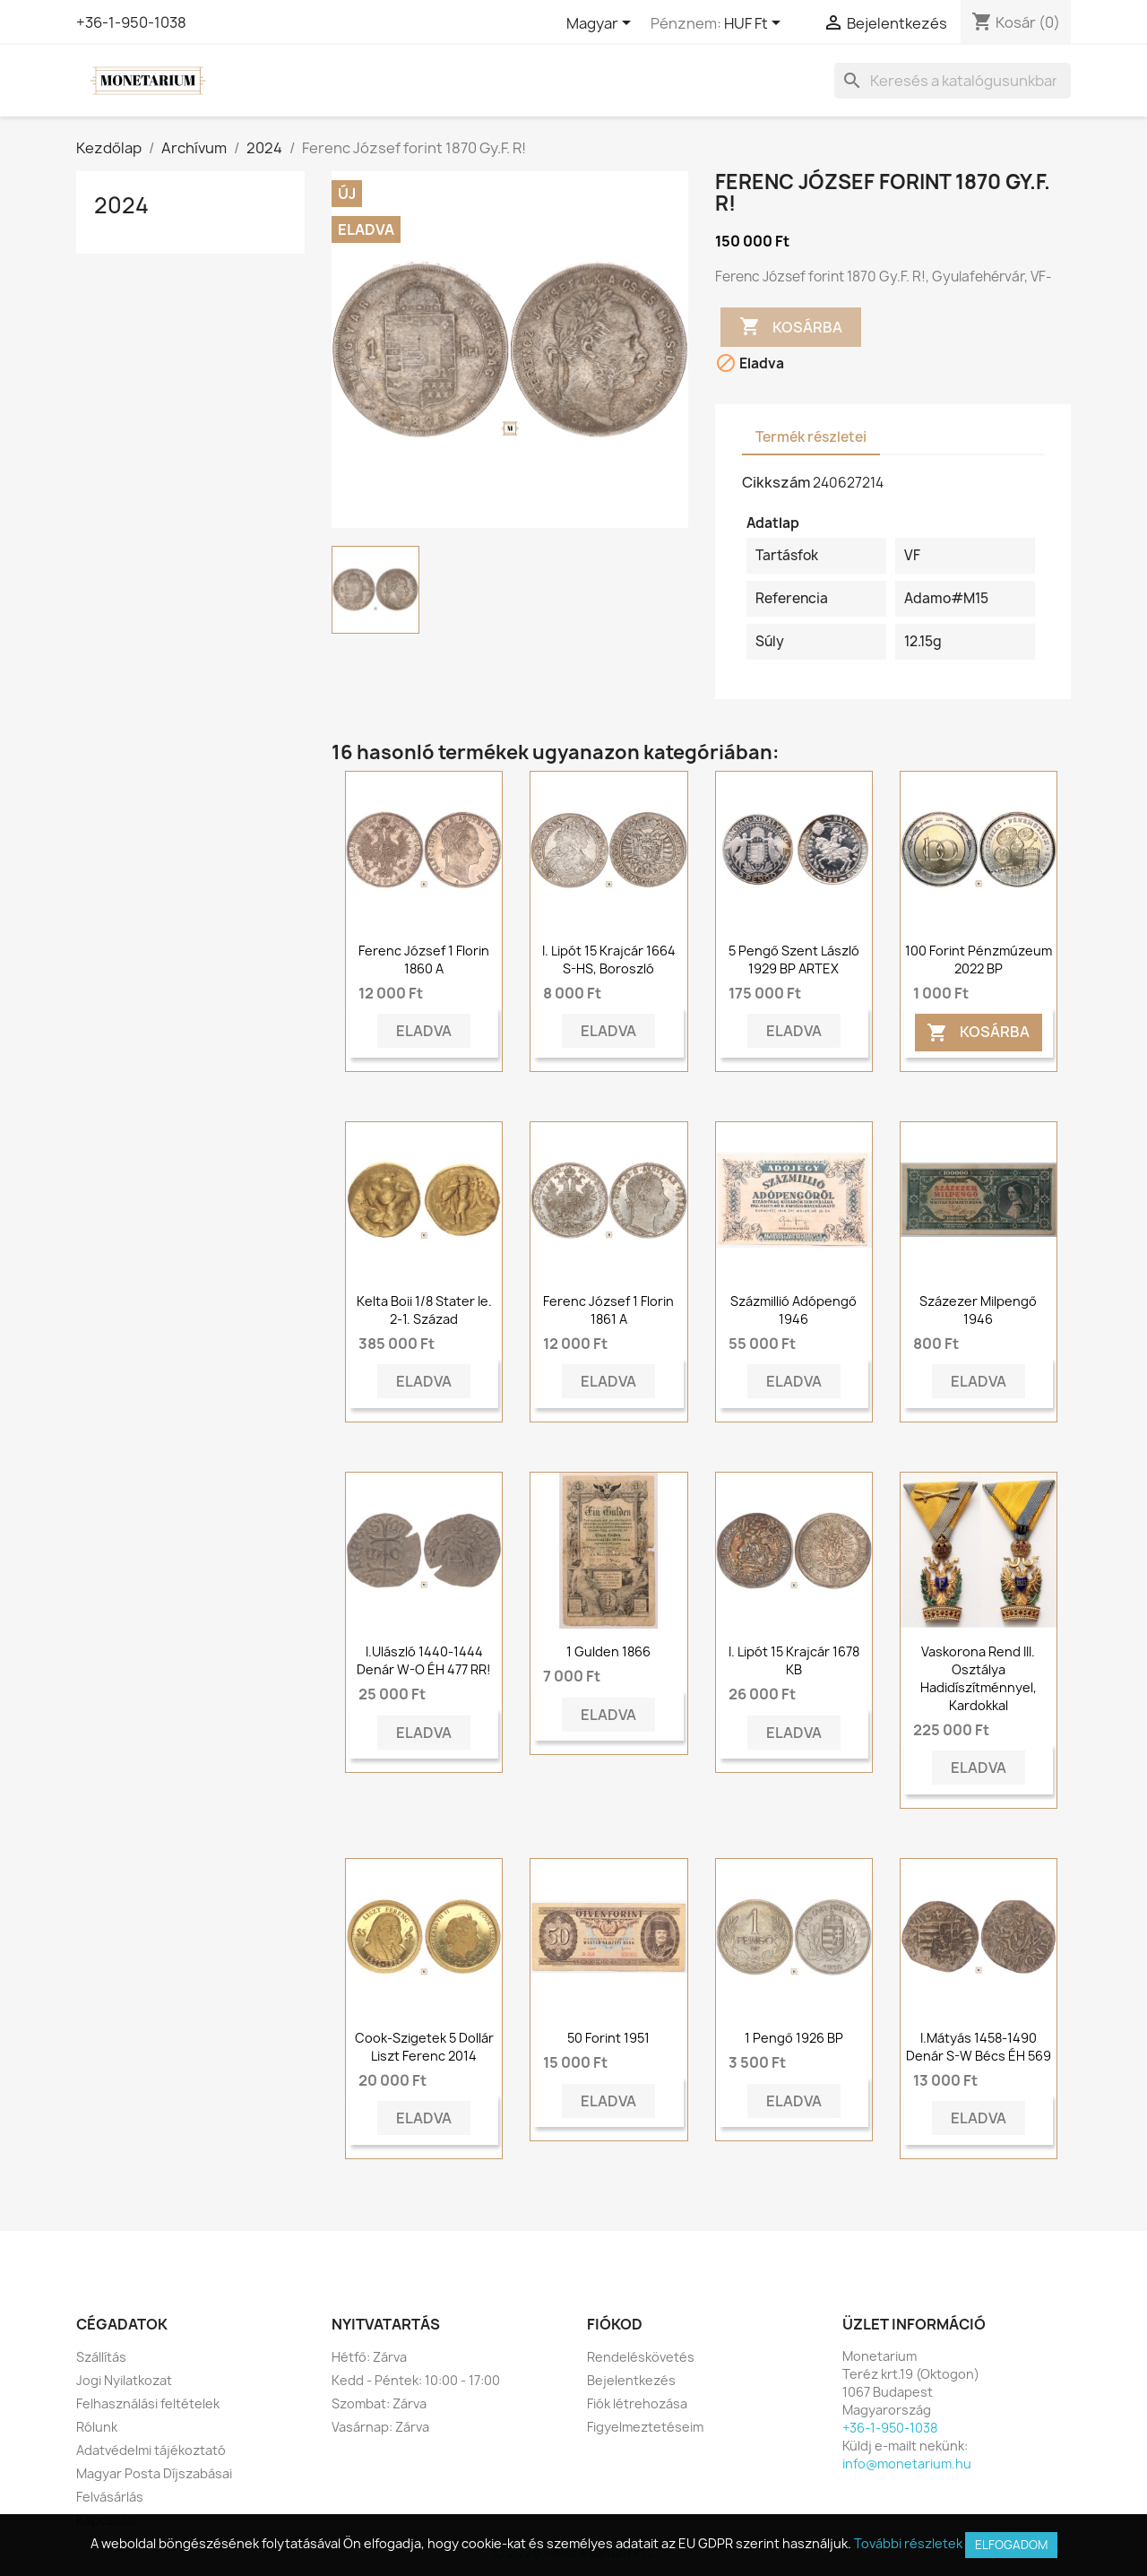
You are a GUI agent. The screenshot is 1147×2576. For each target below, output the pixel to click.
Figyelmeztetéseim (645, 2426)
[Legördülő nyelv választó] (601, 24)
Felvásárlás (109, 2496)
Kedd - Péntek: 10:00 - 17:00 (416, 2380)
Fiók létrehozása (637, 2403)
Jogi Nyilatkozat (124, 2380)
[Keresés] (952, 81)
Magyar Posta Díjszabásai (154, 2473)
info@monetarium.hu (906, 2463)
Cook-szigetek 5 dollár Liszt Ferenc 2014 (424, 2046)
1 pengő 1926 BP (794, 2037)
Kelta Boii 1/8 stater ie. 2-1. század (424, 1309)
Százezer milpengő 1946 (978, 1309)
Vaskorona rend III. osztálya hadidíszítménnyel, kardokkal (978, 1678)
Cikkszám (776, 482)
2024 (121, 205)
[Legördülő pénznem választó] (755, 24)
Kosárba (790, 327)
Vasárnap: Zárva (380, 2426)
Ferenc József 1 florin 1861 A (608, 1309)
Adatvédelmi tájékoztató (151, 2450)
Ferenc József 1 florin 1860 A (423, 959)
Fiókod (614, 2324)
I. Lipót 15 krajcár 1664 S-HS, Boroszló (609, 959)
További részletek (908, 2543)
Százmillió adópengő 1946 (793, 1309)
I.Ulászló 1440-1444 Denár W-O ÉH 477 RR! (424, 1660)
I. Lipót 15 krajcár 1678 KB (794, 1660)
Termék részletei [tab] (811, 437)
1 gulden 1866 (608, 1651)
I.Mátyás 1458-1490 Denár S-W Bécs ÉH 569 (978, 2046)
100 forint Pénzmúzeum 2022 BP (978, 959)
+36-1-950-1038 (131, 22)
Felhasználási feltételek (148, 2403)
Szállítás (101, 2356)
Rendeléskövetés (640, 2356)
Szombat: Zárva (379, 2403)
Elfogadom (1011, 2545)
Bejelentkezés (631, 2380)
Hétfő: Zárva (369, 2356)
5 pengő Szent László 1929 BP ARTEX (794, 959)
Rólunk (96, 2426)
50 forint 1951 (608, 2037)
